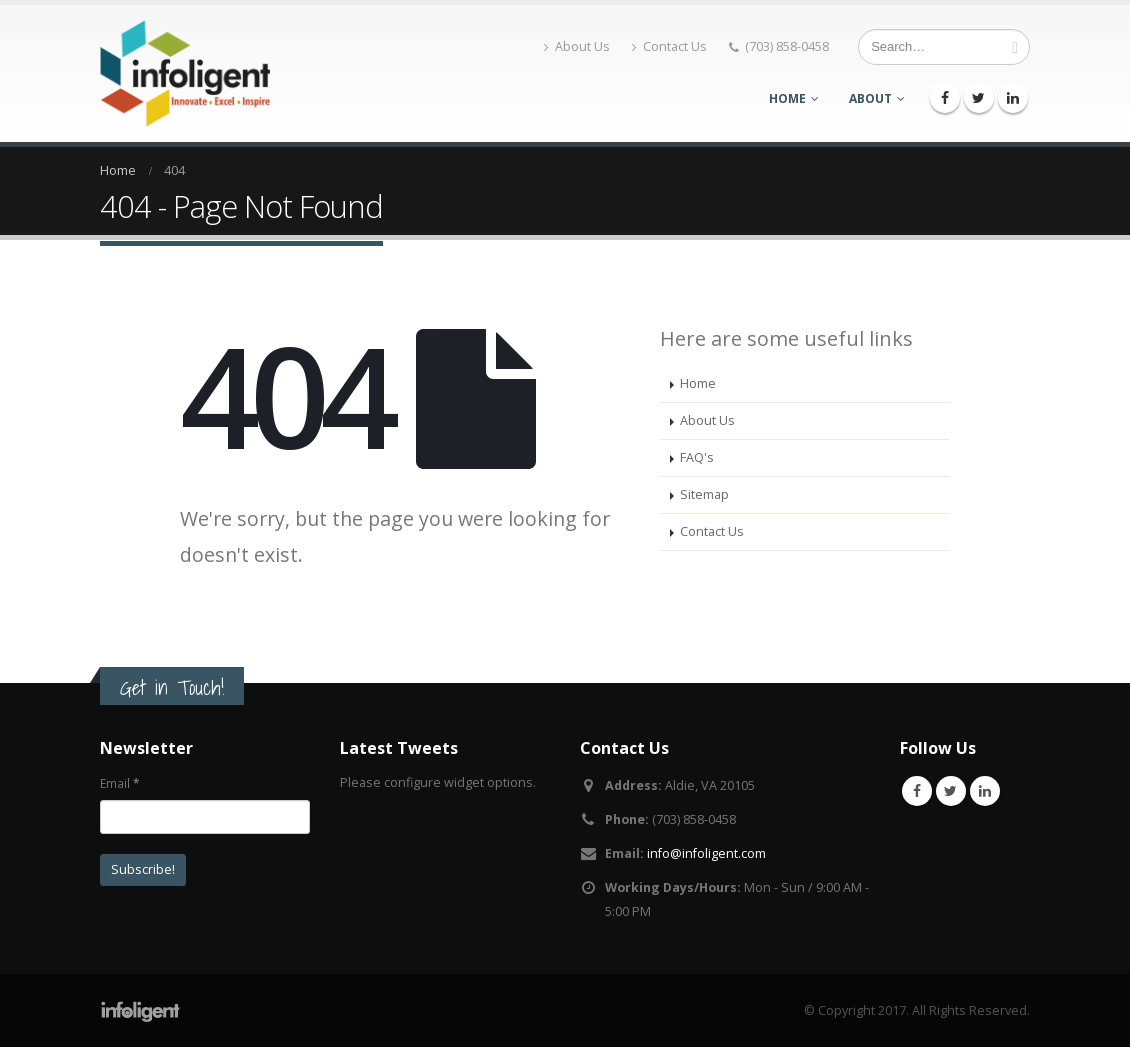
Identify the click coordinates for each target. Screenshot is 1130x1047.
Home (787, 98)
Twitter (951, 791)
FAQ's (697, 457)
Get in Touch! (172, 687)
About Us (577, 46)
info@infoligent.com (706, 853)
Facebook (917, 791)
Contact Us (669, 46)
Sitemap (704, 494)
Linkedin (985, 791)
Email (119, 783)
